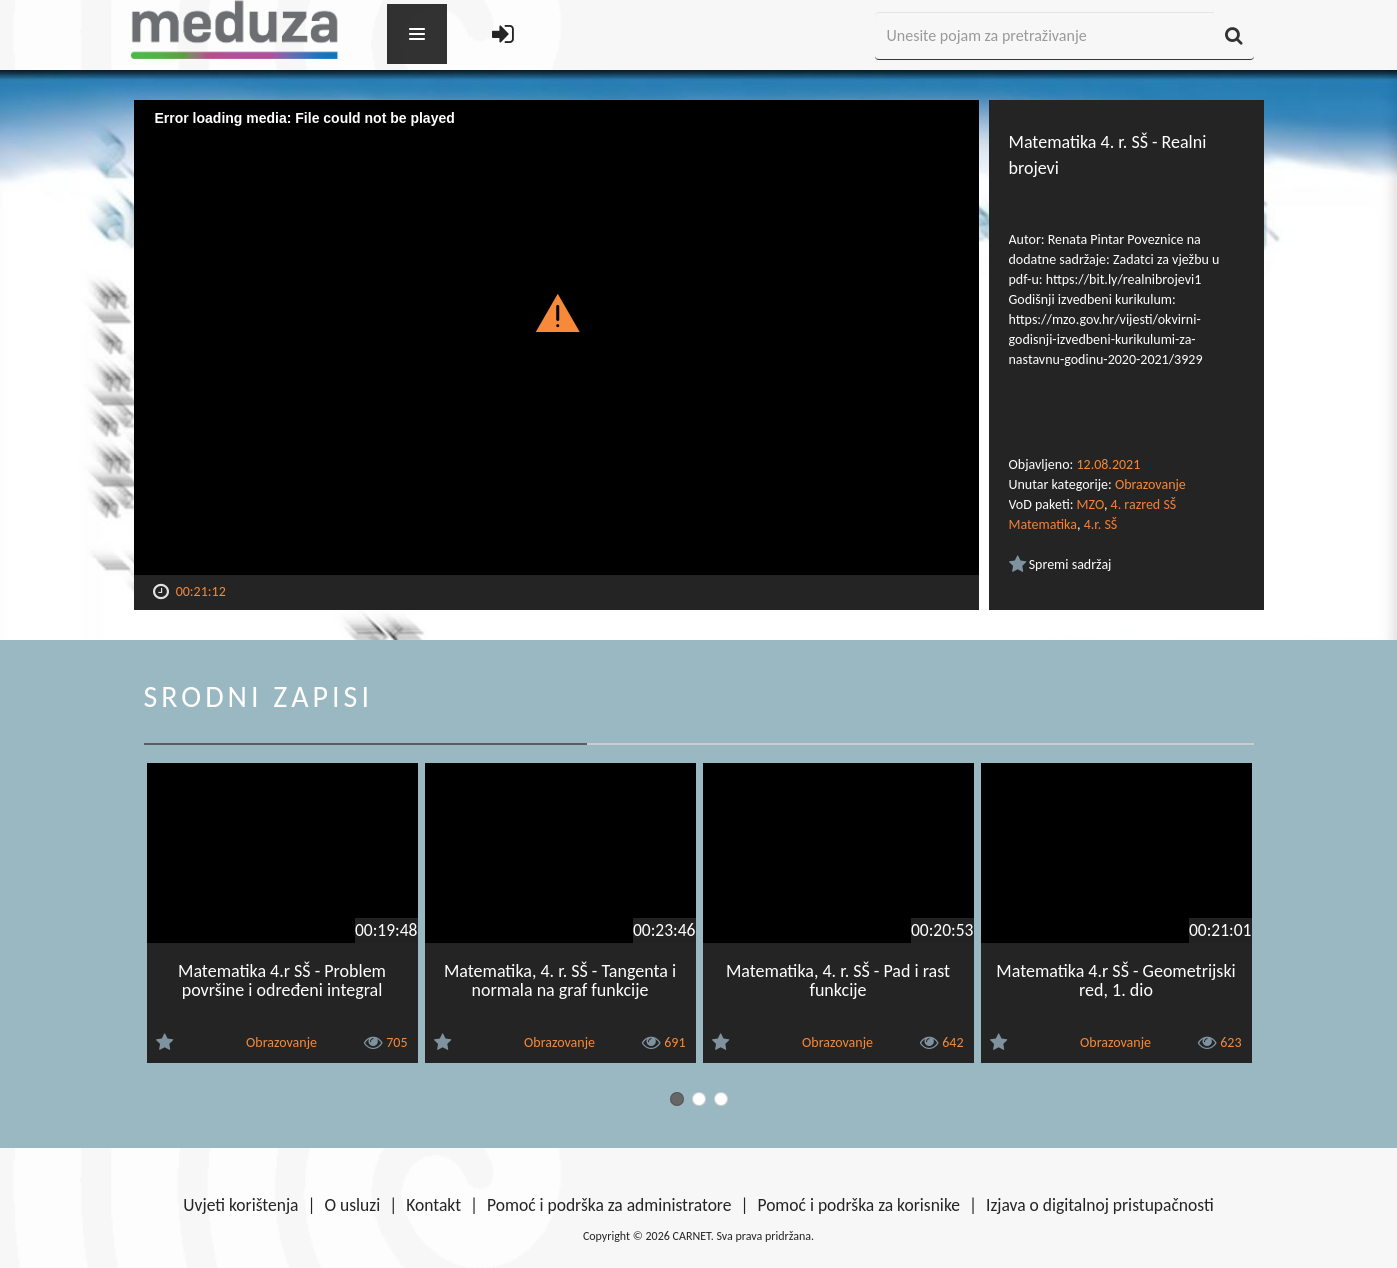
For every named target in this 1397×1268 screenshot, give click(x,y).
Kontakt (433, 1205)
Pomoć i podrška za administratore (609, 1205)
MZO (1090, 504)
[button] (556, 312)
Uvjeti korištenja (240, 1205)
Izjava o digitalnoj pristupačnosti (1100, 1205)
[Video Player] (556, 337)
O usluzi (353, 1205)
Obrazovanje (1150, 484)
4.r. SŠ (1101, 524)
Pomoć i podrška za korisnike (858, 1205)
